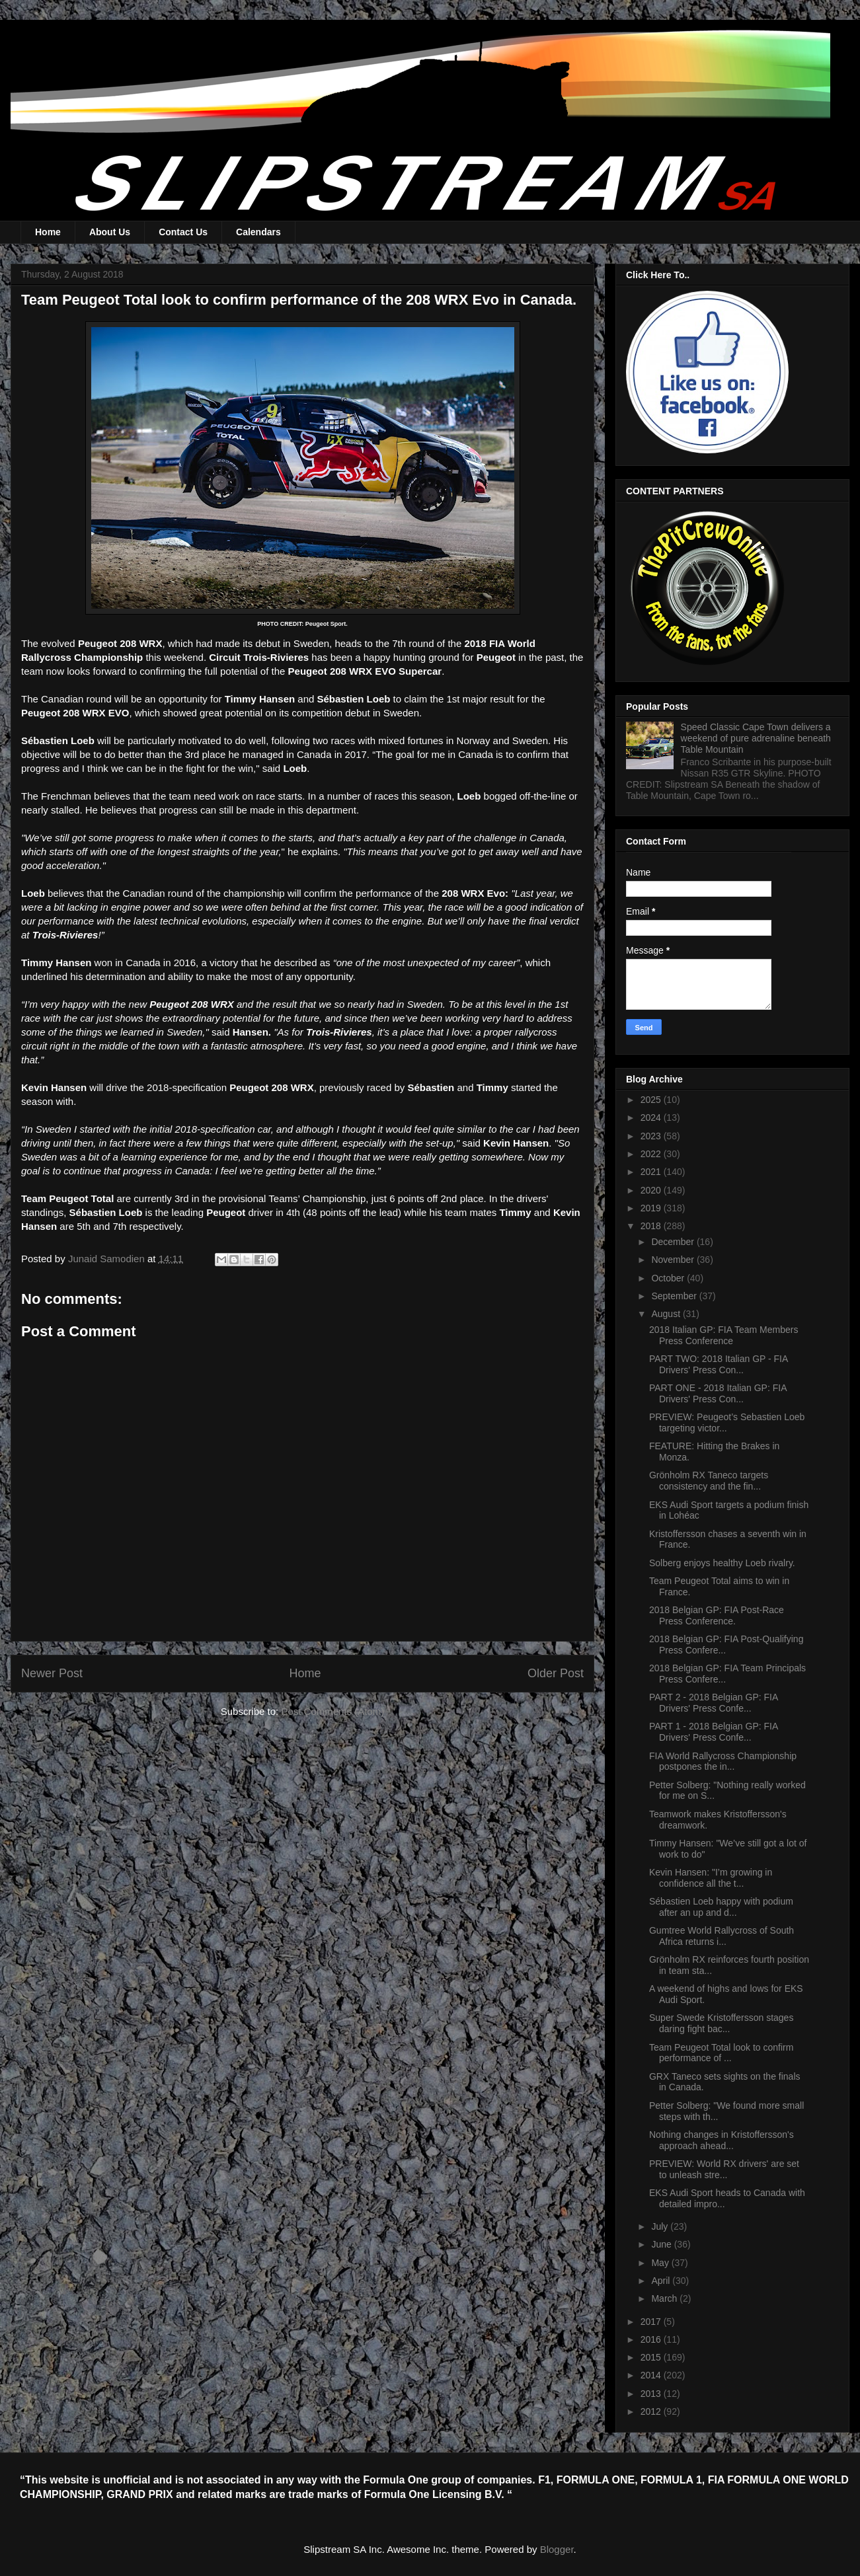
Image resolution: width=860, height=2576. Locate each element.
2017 (652, 2321)
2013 (652, 2393)
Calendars (258, 232)
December (673, 1241)
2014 (652, 2375)
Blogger (557, 2549)
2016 (652, 2339)
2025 (652, 1099)
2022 (652, 1154)
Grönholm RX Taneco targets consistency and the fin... (708, 1481)
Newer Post (52, 1673)
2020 (652, 1190)
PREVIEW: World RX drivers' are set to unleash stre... (724, 2169)
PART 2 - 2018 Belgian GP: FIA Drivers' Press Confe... (713, 1703)
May (661, 2262)
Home (48, 232)
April (661, 2280)
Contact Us (183, 232)
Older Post (556, 1673)
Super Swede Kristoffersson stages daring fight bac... (721, 2023)
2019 (652, 1208)
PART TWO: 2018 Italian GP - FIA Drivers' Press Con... (718, 1364)
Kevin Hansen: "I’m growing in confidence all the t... (710, 1878)
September (675, 1296)
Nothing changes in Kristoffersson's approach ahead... (721, 2140)
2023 (652, 1136)
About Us (109, 232)
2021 (652, 1171)
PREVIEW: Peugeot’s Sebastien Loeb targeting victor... (726, 1422)
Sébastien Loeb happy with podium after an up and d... (721, 1907)
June (662, 2244)
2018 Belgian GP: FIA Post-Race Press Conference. (716, 1615)
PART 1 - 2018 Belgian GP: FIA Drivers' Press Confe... (713, 1732)
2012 (652, 2411)
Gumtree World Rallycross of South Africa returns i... (721, 1936)
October (669, 1278)
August (666, 1313)
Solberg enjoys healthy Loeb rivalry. (722, 1563)
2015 (652, 2357)
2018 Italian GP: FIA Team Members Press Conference (723, 1335)
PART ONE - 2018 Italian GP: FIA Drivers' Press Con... (718, 1393)
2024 (652, 1117)
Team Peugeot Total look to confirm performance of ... (721, 2053)
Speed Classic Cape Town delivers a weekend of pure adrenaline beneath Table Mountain (756, 738)
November (673, 1259)
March (665, 2298)
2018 (652, 1226)
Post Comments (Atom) (332, 1711)
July (660, 2226)
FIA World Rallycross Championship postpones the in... (723, 1761)
